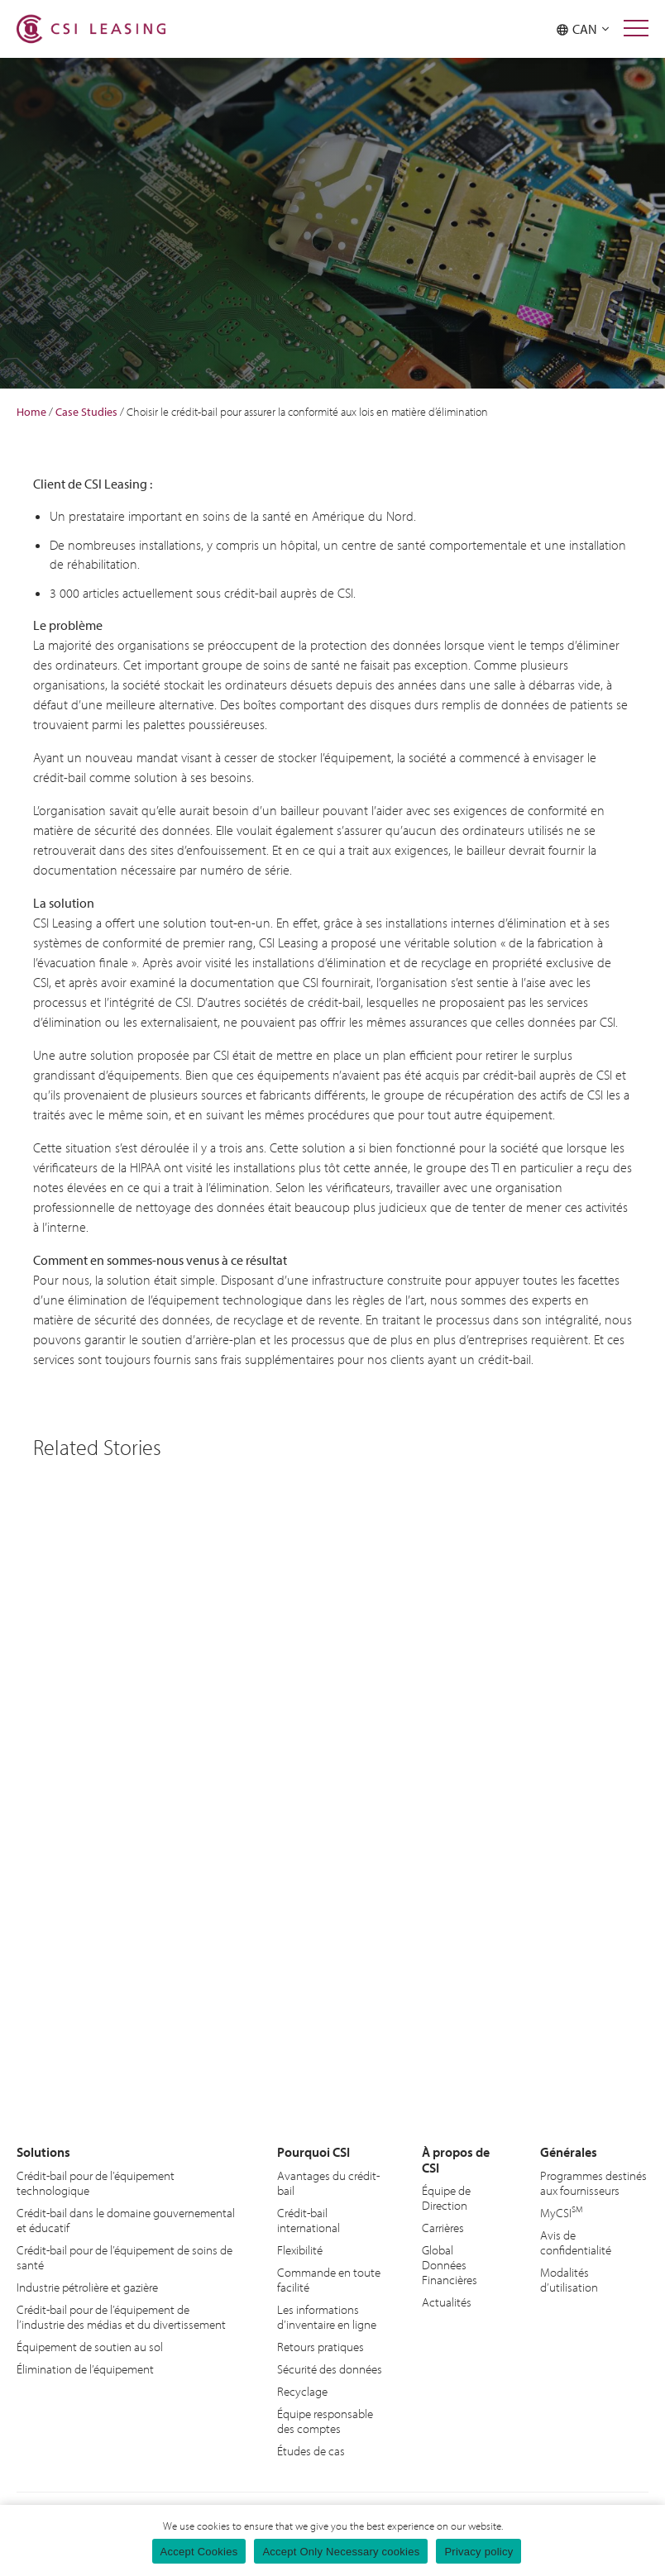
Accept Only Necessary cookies (340, 2551)
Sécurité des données (329, 2367)
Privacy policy (478, 2551)
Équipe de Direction (446, 2196)
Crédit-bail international (308, 2218)
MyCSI (561, 2211)
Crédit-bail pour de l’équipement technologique (96, 2181)
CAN (583, 29)
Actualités (446, 2300)
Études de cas (311, 2449)
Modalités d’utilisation (569, 2278)
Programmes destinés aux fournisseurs (593, 2181)
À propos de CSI (454, 2159)
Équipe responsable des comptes (325, 2419)
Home (31, 411)
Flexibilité (300, 2248)
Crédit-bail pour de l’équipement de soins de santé (124, 2255)
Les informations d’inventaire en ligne (326, 2315)
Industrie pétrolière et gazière (87, 2285)
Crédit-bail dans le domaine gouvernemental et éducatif (126, 2218)
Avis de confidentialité (575, 2240)
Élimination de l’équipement (85, 2367)
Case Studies (86, 411)
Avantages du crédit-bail (328, 2181)
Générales (567, 2151)
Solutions (42, 2151)
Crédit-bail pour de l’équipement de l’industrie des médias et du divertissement (121, 2315)
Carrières (443, 2226)
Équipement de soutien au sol (90, 2345)
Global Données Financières (449, 2263)
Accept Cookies (199, 2551)
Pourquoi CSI (312, 2151)
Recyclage (302, 2389)
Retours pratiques (320, 2345)
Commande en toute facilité (328, 2278)
